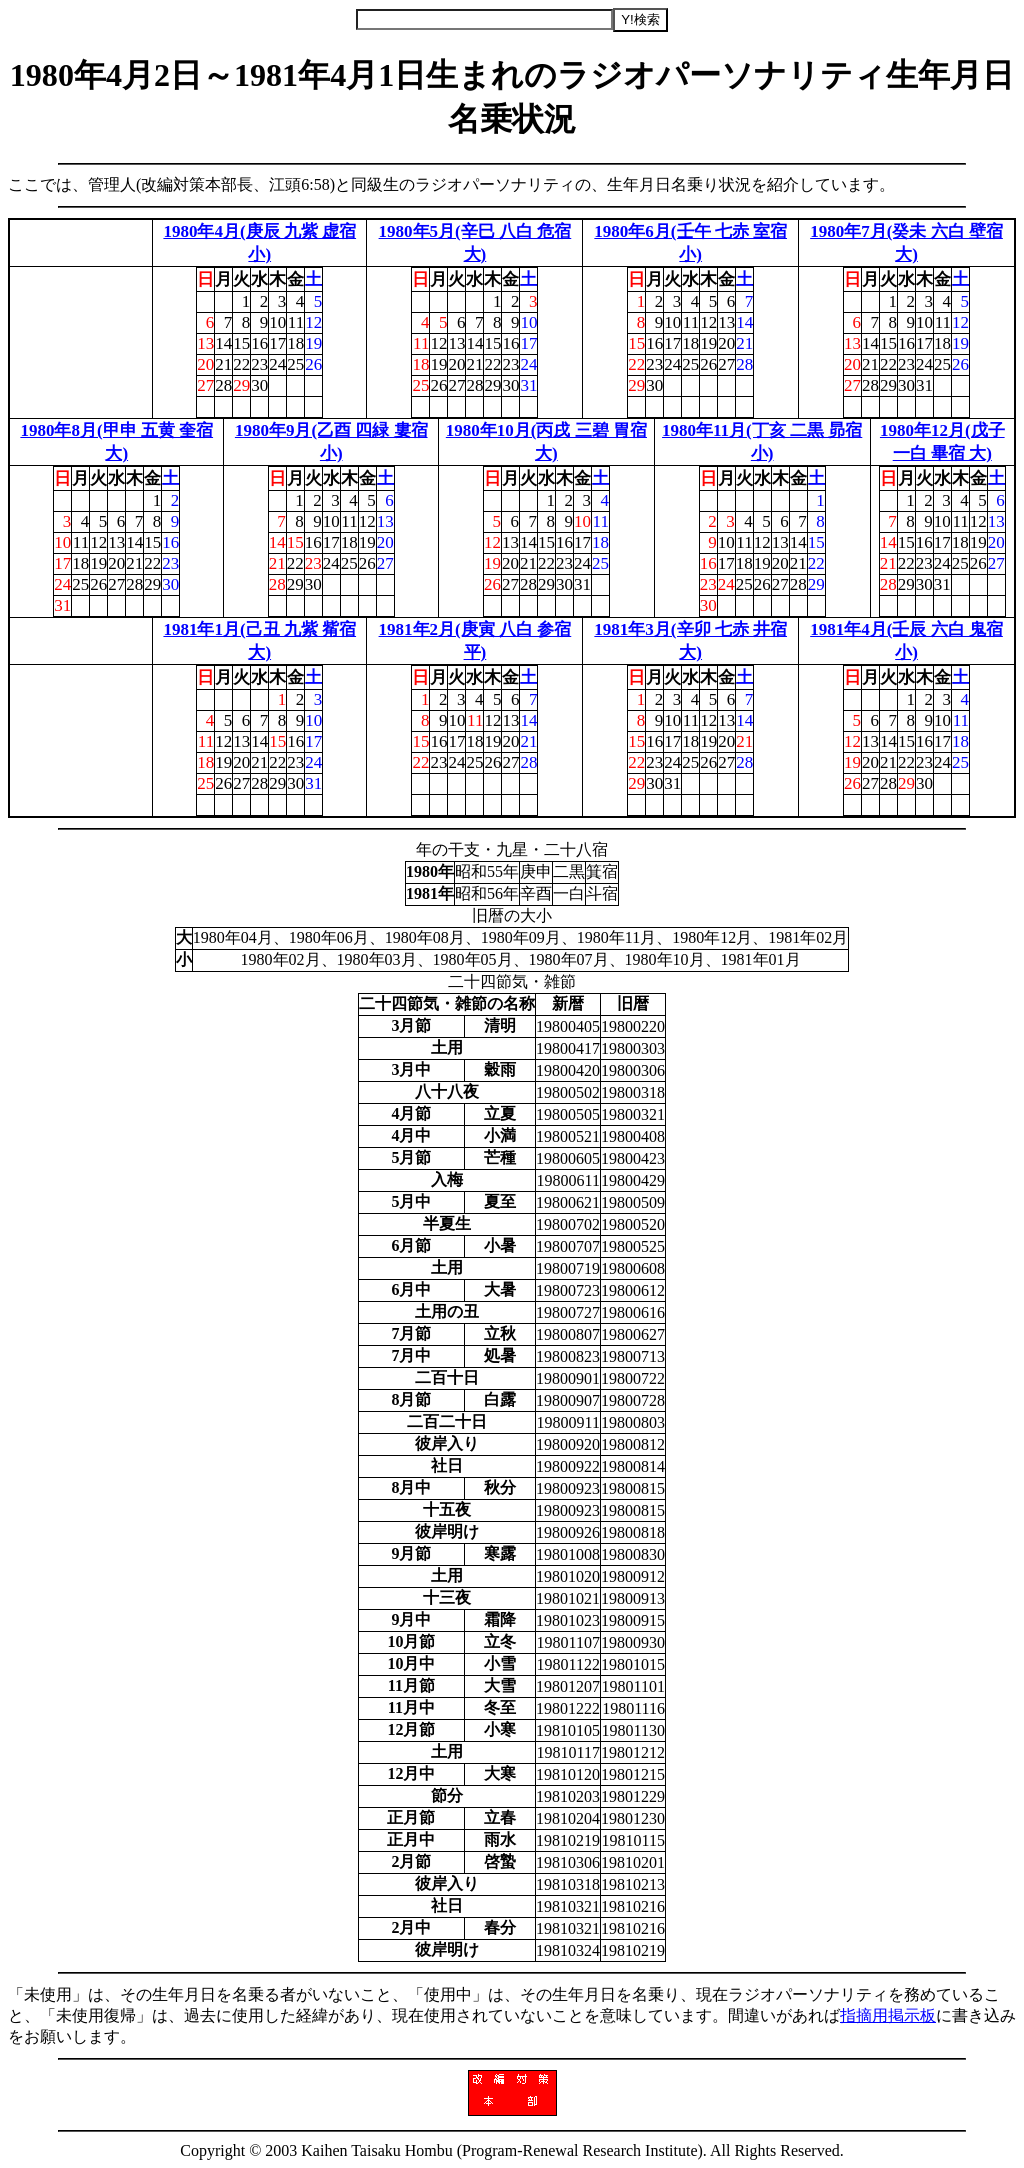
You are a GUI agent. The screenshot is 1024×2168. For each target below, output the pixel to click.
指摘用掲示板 (888, 2015)
